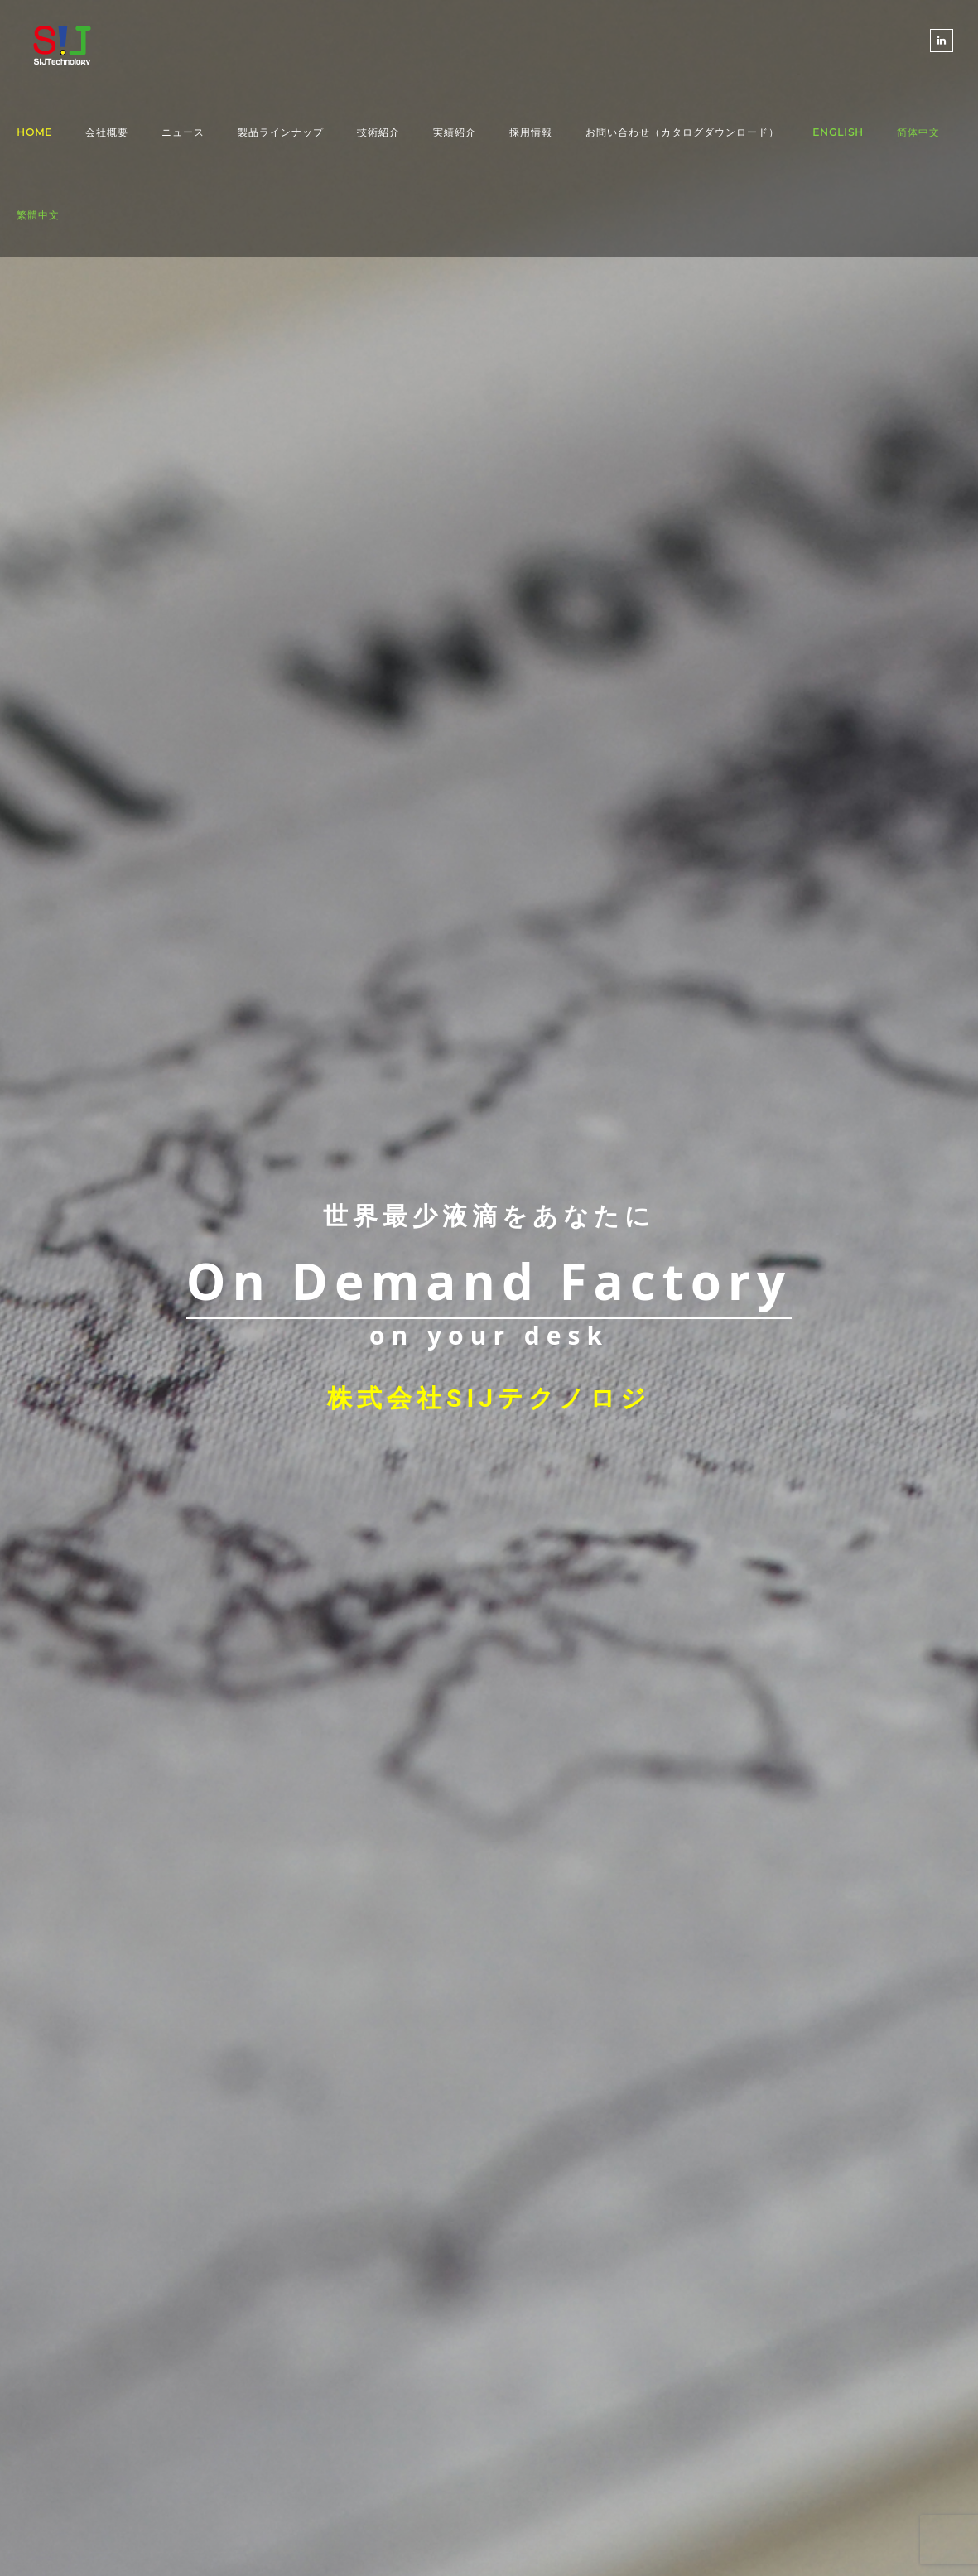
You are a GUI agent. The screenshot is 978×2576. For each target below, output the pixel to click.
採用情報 (530, 132)
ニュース (183, 132)
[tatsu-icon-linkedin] (941, 40)
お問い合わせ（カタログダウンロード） (682, 132)
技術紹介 (378, 132)
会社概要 (106, 132)
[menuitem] (838, 132)
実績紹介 (454, 132)
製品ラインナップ (281, 132)
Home (34, 132)
